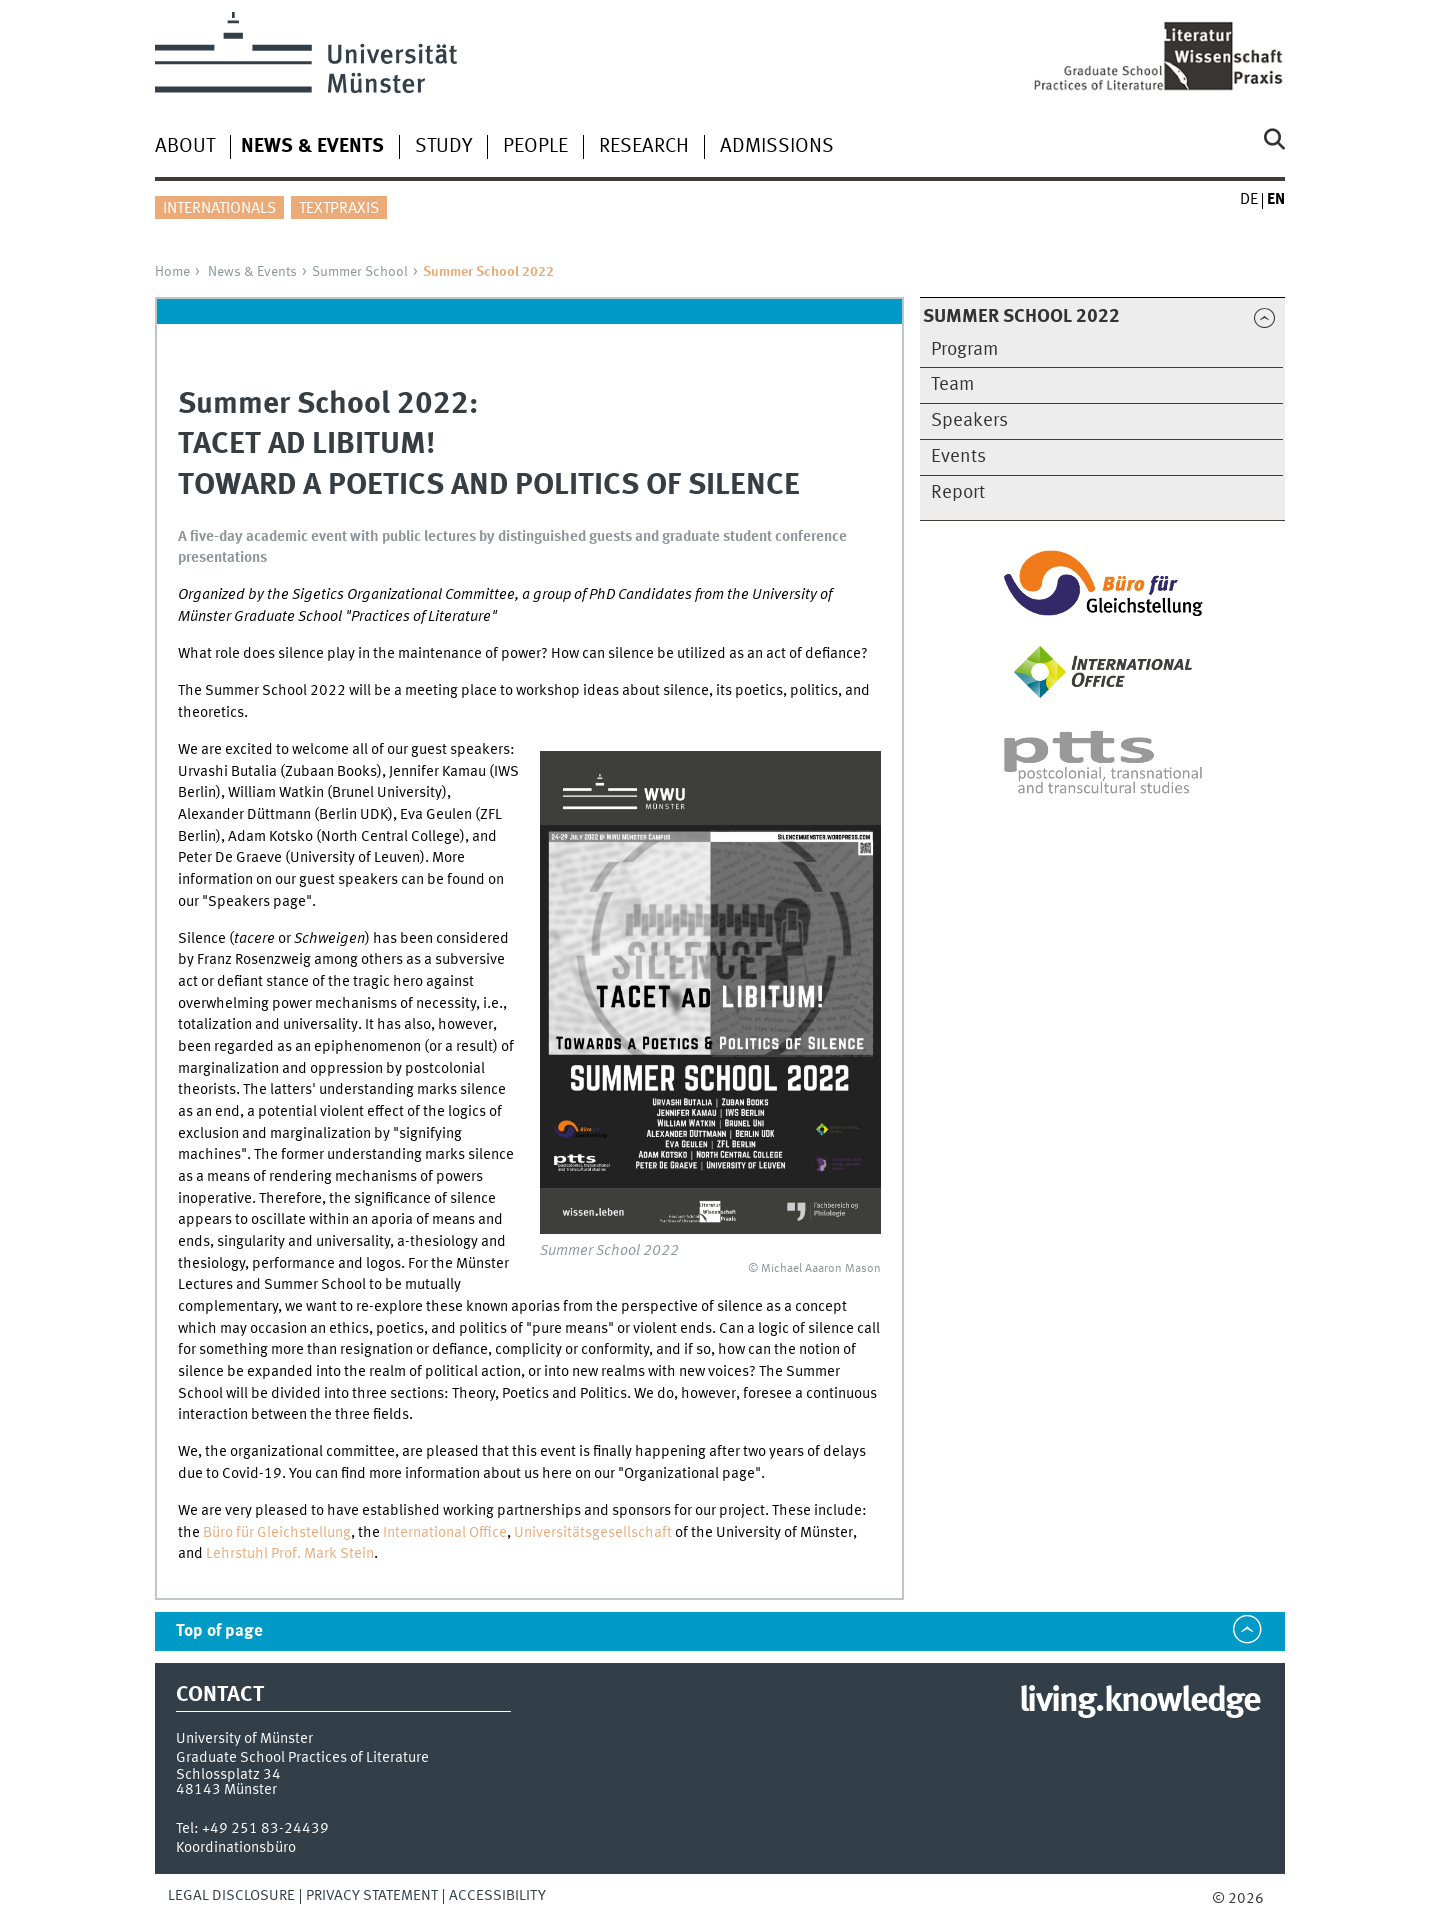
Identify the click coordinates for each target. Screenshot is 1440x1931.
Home (172, 272)
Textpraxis (339, 209)
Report (958, 493)
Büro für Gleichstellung (277, 1533)
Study (443, 147)
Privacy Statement (372, 1896)
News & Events (252, 272)
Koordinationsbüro (236, 1848)
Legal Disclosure (231, 1896)
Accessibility (497, 1896)
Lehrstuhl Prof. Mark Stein (290, 1554)
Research (644, 147)
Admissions (777, 147)
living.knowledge (1139, 1702)
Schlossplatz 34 (228, 1775)
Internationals (219, 209)
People (535, 147)
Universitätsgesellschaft (593, 1533)
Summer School (360, 272)
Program (964, 350)
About (185, 147)
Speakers (969, 421)
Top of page (219, 1631)
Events (958, 457)
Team (952, 385)
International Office (445, 1533)
